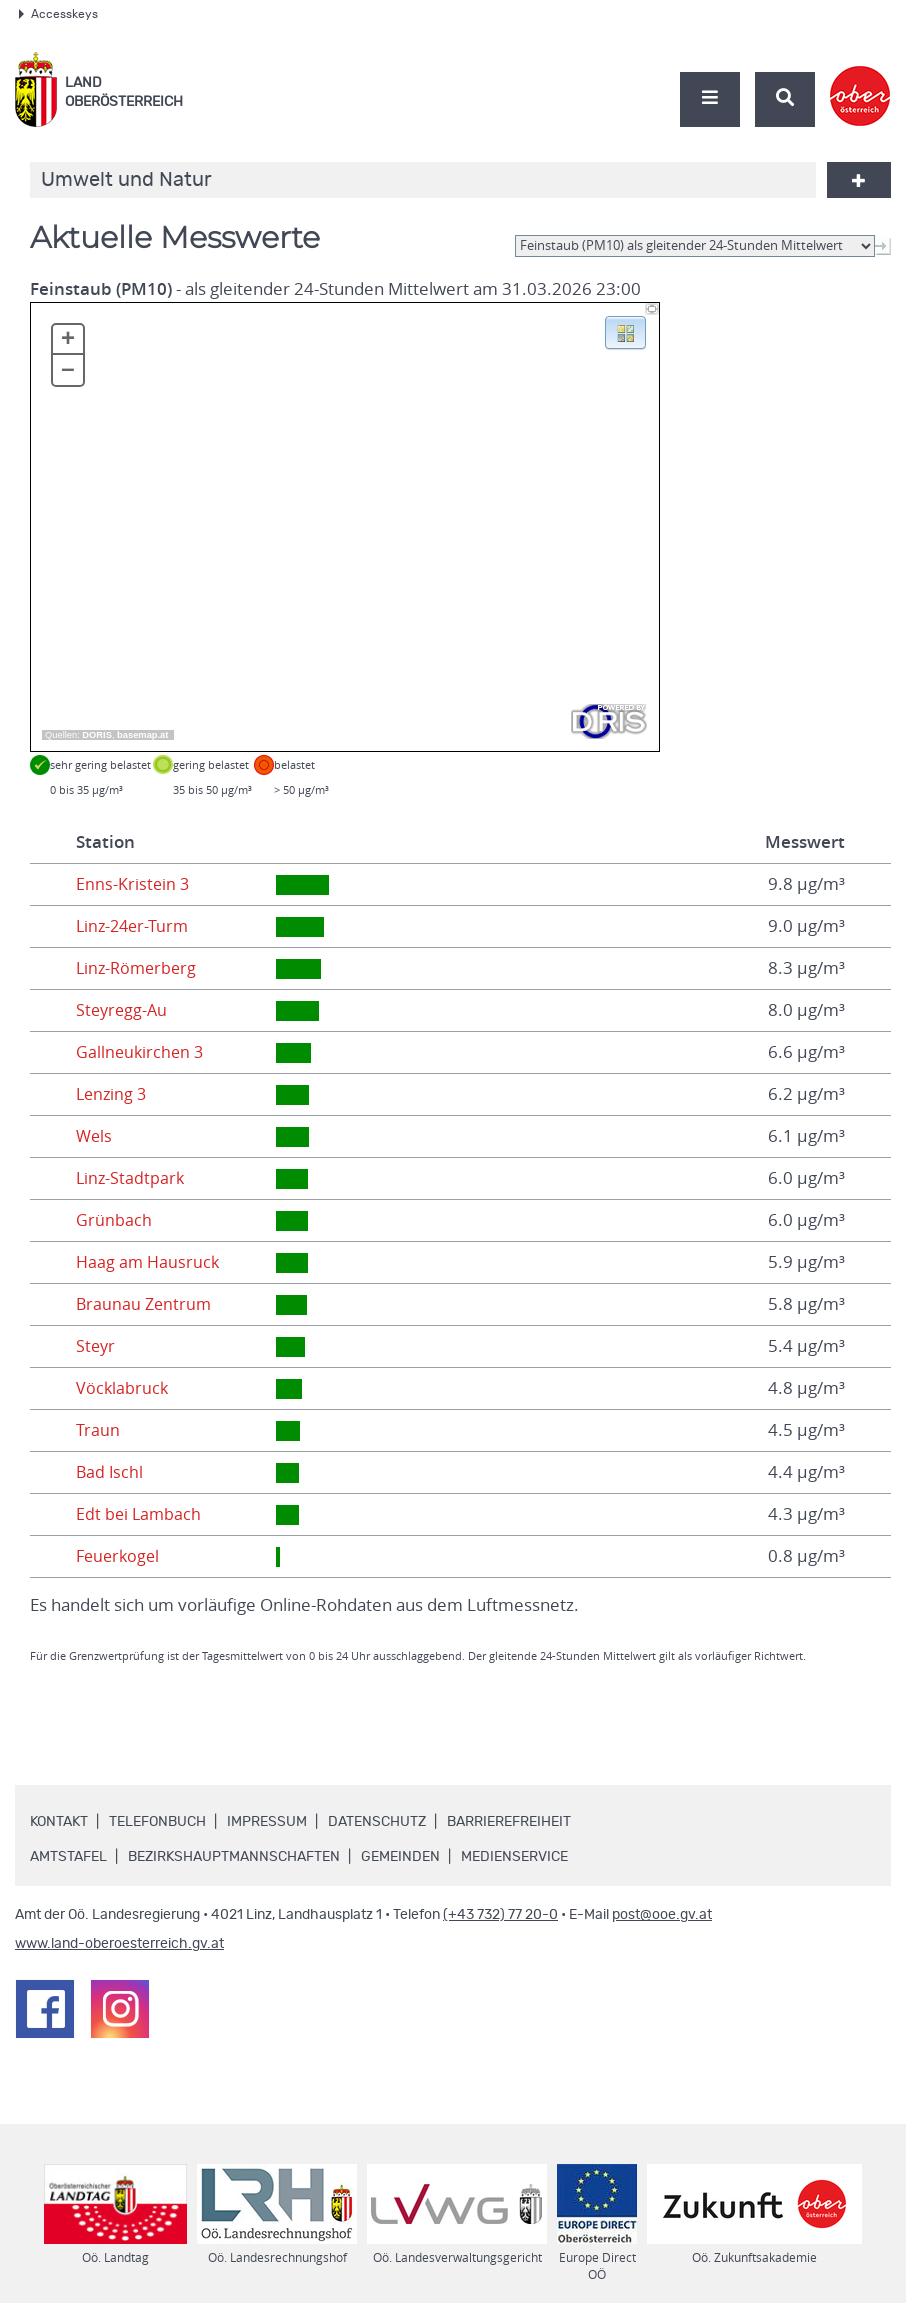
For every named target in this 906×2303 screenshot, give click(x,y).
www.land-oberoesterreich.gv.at (119, 1944)
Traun (98, 1430)
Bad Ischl (110, 1472)
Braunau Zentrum (145, 1304)
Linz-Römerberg (139, 968)
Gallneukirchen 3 (141, 1052)
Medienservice (514, 1857)
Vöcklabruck (123, 1388)
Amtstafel (68, 1857)
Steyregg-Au (123, 1010)
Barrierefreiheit (509, 1822)
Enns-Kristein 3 (133, 884)
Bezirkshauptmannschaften (234, 1857)
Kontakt (59, 1822)
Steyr (96, 1346)
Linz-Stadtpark (131, 1178)
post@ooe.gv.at (662, 1915)
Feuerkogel (120, 1556)
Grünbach (114, 1220)
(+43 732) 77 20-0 (500, 1915)
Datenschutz (377, 1822)
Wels (95, 1136)
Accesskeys (58, 14)
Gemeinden (400, 1857)
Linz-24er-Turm (135, 926)
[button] (625, 331)
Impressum (267, 1822)
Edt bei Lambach (140, 1514)
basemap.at (142, 735)
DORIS (97, 735)
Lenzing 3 (113, 1094)
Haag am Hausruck (149, 1262)
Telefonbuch (157, 1822)
